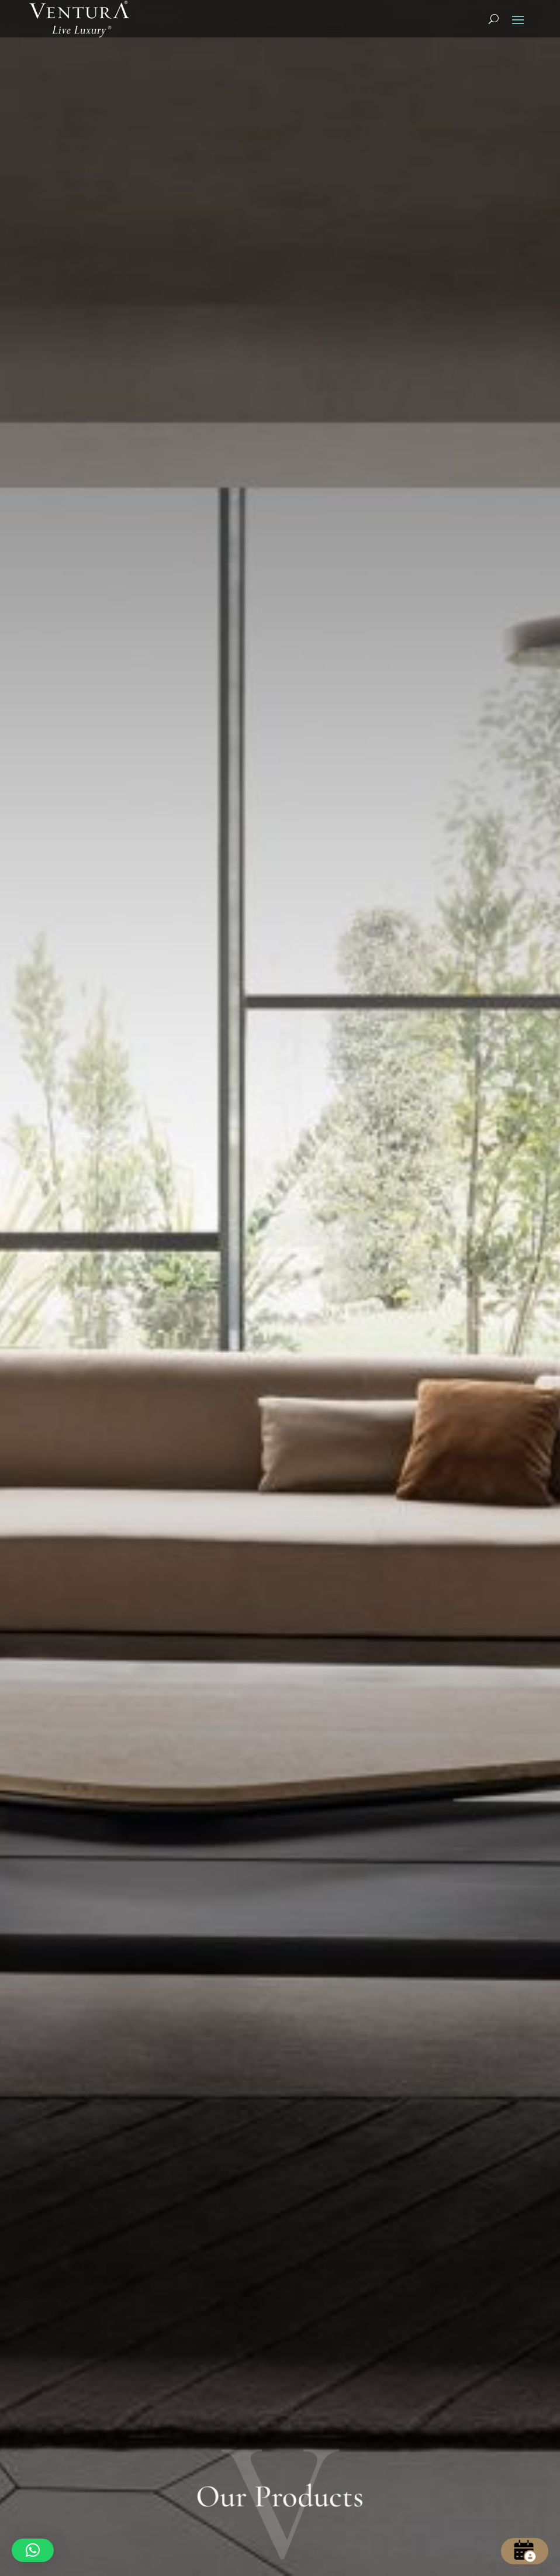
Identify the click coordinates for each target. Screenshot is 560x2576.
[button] (33, 2550)
